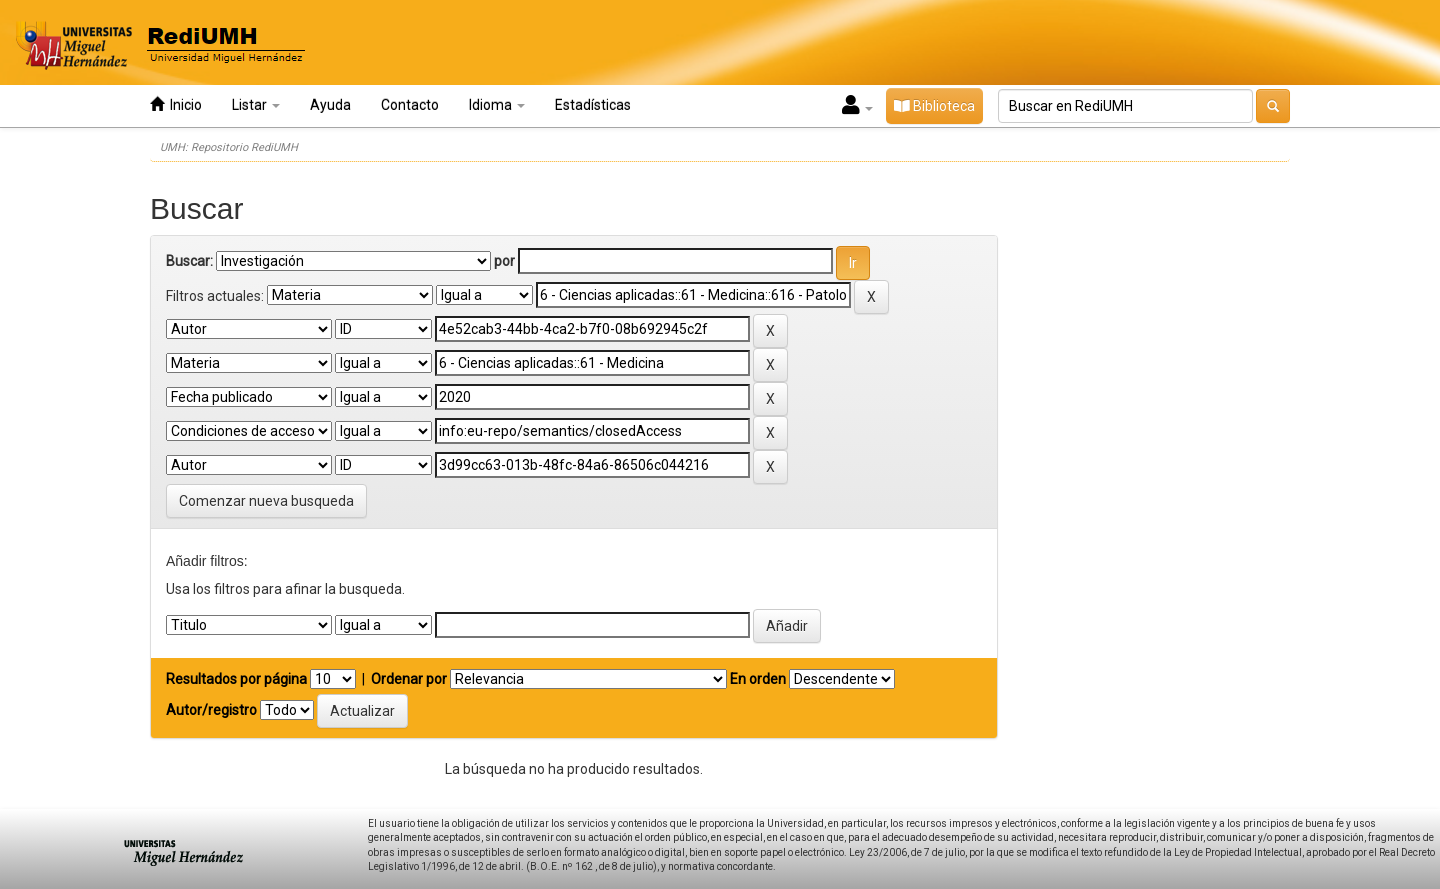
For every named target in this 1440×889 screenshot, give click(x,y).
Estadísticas (593, 105)
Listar (256, 105)
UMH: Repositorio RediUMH (229, 147)
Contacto (410, 105)
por (504, 261)
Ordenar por (409, 679)
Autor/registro (211, 710)
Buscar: (189, 261)
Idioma (497, 105)
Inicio (176, 104)
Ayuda (330, 105)
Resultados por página (236, 679)
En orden (758, 679)
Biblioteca (934, 106)
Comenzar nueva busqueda (266, 501)
